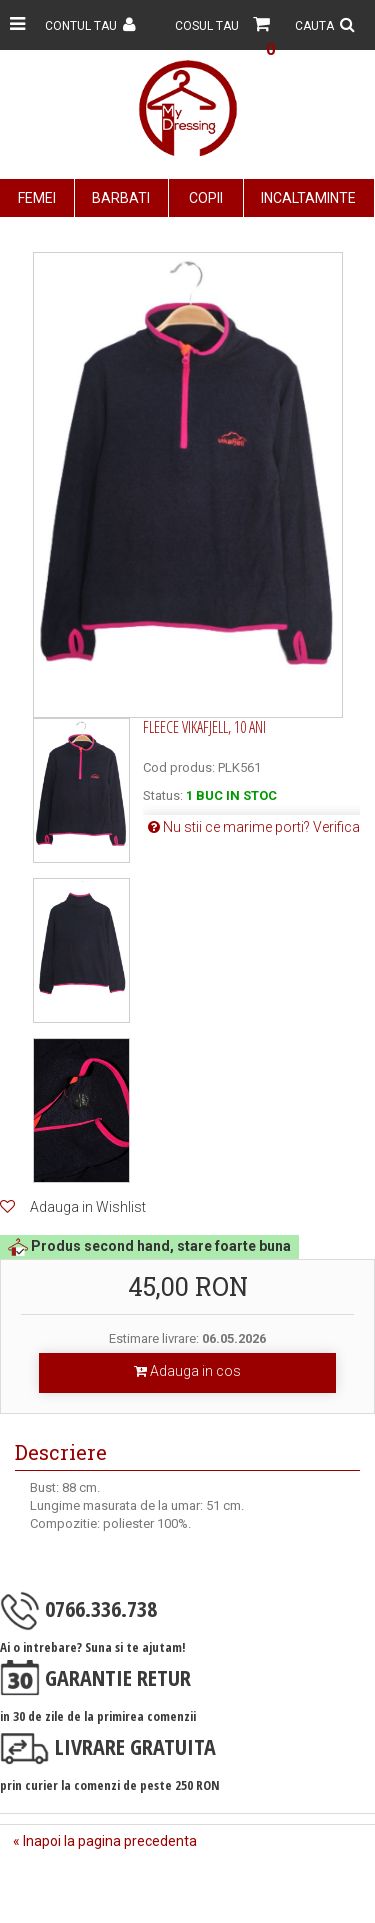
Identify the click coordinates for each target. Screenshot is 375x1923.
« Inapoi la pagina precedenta (105, 1841)
